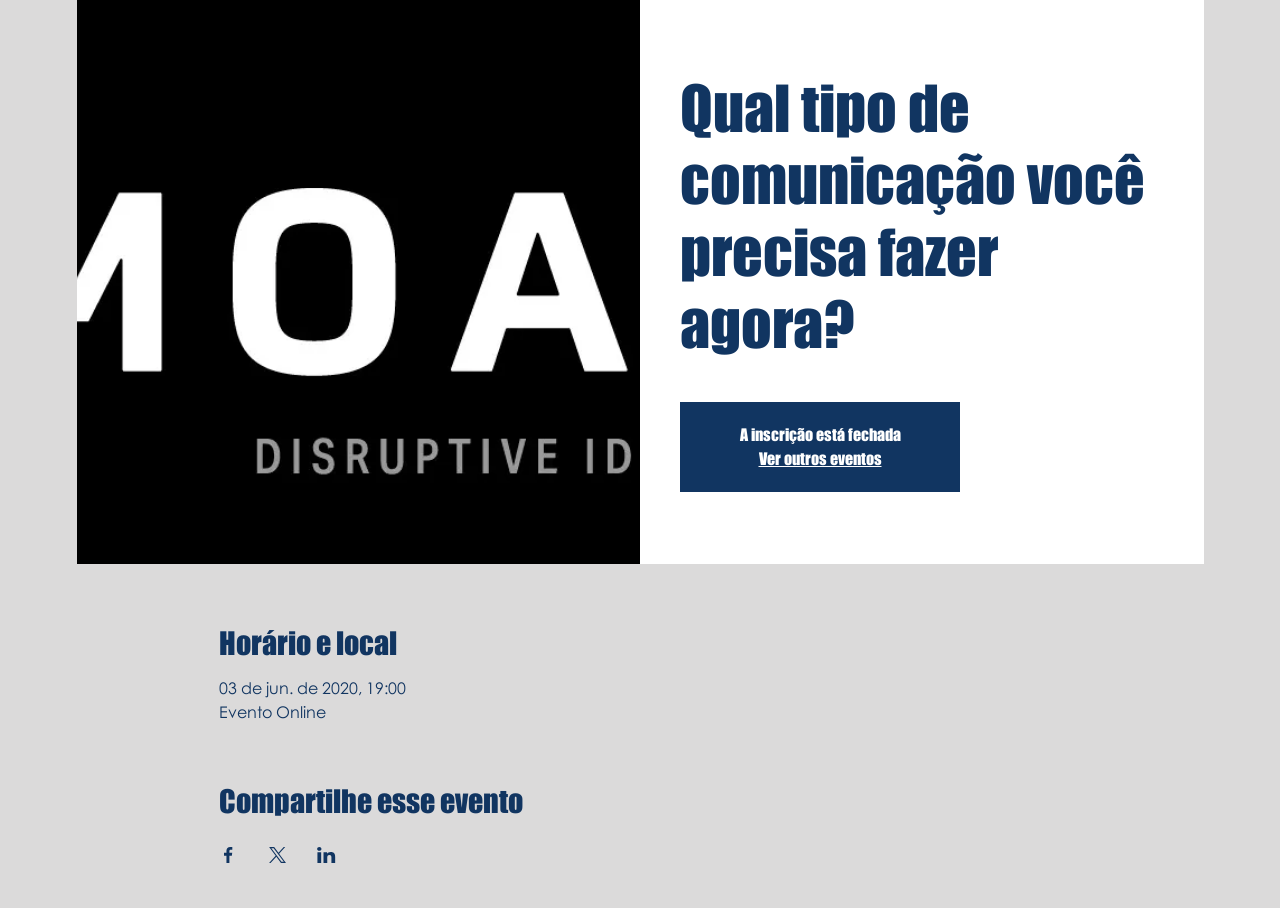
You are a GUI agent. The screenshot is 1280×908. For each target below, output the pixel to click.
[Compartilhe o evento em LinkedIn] (326, 855)
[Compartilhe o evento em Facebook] (228, 855)
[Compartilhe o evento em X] (277, 855)
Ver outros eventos (820, 458)
